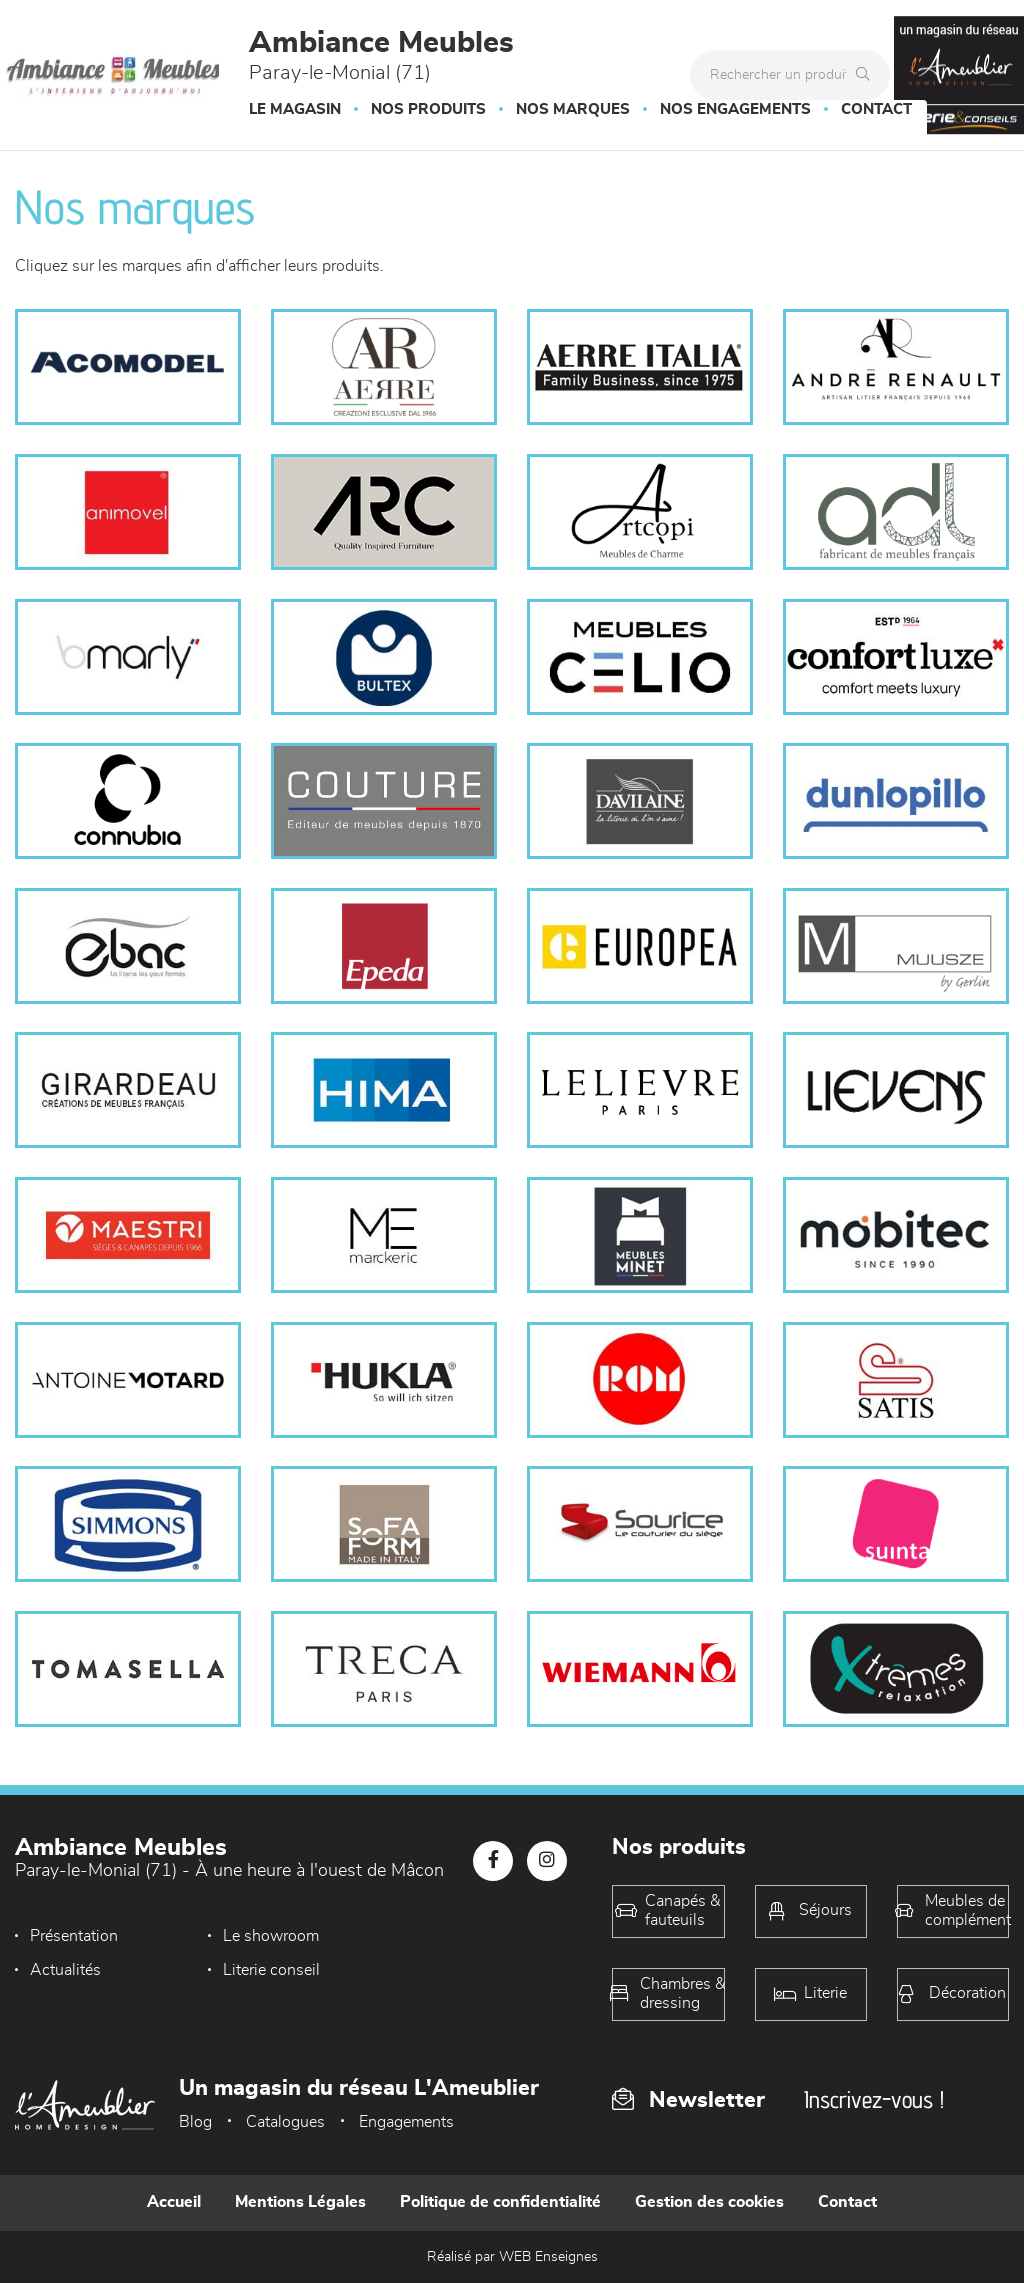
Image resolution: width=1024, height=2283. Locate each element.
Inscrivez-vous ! (874, 2099)
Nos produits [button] (428, 109)
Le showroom (264, 1936)
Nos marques (573, 109)
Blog (195, 2122)
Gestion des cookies (709, 2202)
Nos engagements (735, 109)
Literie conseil (78, 1970)
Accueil (174, 2202)
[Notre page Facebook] (493, 1861)
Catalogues (285, 2122)
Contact (876, 109)
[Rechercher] (868, 75)
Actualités (436, 1936)
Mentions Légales (300, 2202)
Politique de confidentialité (500, 2202)
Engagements (406, 2122)
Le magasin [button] (295, 109)
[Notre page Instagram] (547, 1861)
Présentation (74, 1936)
